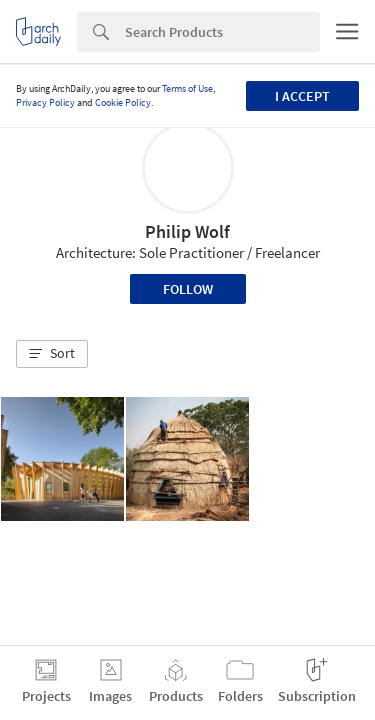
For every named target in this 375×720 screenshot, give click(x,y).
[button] (52, 354)
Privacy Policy (45, 102)
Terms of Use (187, 88)
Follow (188, 289)
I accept (302, 96)
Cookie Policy (123, 102)
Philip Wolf (187, 231)
